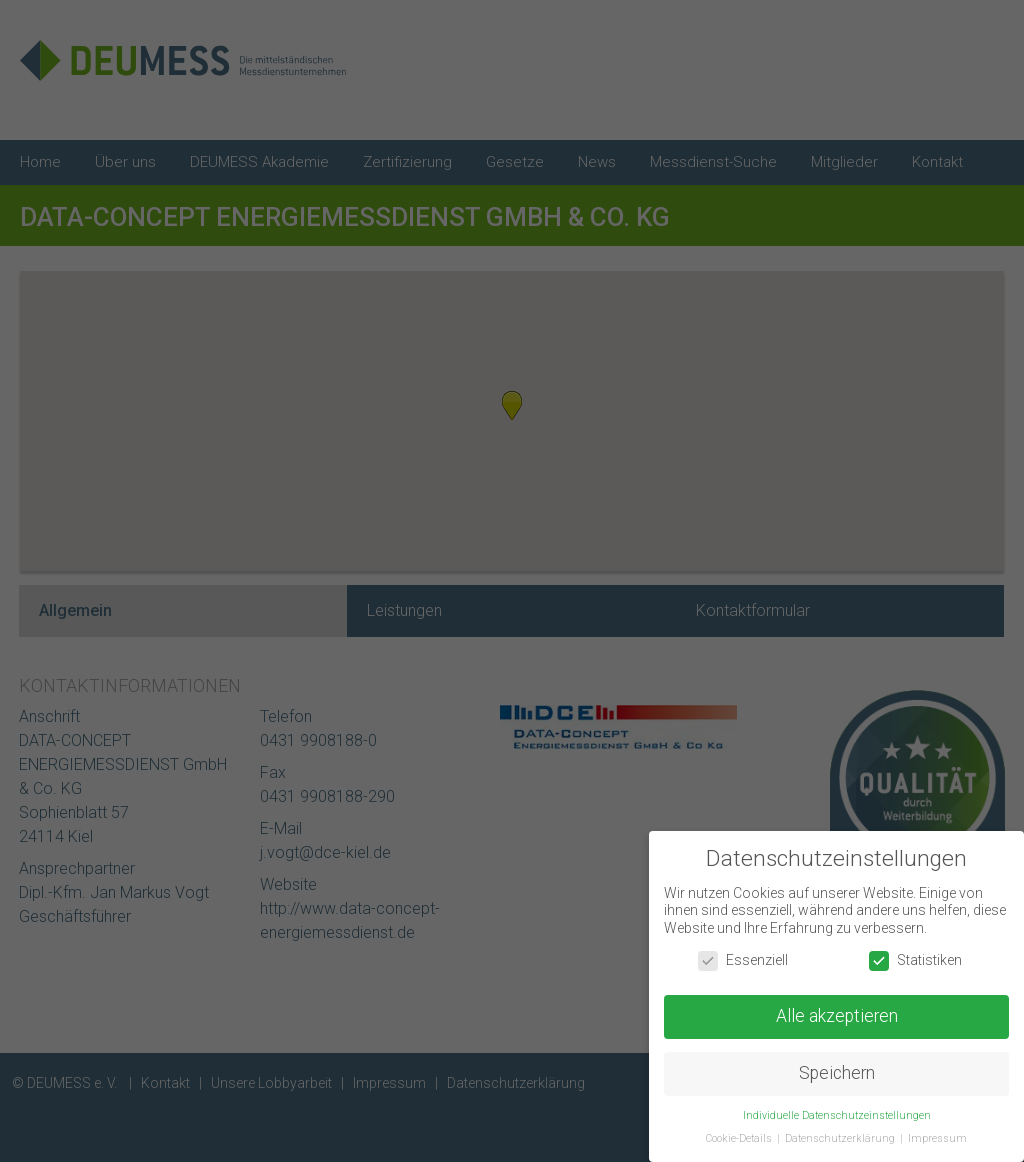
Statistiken (915, 960)
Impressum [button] (937, 1138)
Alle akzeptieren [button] (837, 1016)
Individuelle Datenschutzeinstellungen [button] (837, 1115)
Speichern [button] (837, 1073)
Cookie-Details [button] (740, 1138)
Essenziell (743, 960)
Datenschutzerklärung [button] (841, 1138)
